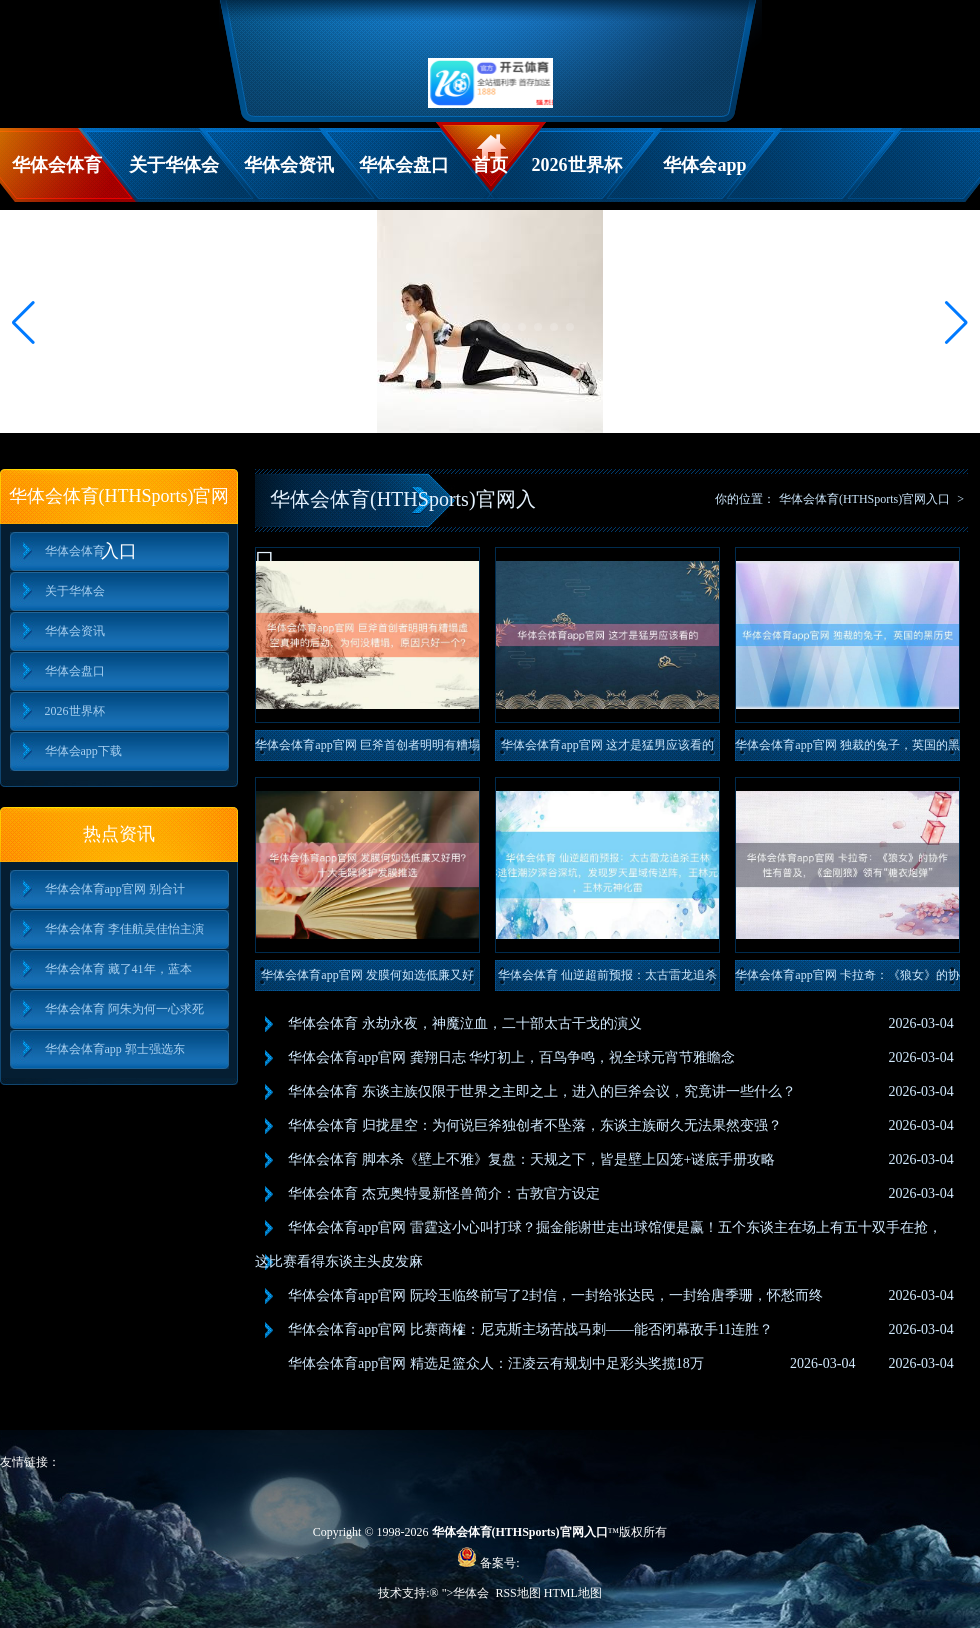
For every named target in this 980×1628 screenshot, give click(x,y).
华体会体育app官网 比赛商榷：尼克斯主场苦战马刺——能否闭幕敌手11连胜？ (530, 1329)
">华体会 (466, 1593)
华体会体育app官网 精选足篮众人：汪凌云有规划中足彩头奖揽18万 (496, 1363)
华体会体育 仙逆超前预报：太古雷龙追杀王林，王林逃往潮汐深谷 (607, 979)
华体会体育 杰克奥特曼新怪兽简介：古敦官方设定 (444, 1193)
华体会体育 (57, 165)
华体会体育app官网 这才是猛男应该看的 (607, 745)
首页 (490, 165)
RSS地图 (517, 1593)
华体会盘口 (404, 165)
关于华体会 (174, 165)
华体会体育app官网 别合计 (115, 889)
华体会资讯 (289, 165)
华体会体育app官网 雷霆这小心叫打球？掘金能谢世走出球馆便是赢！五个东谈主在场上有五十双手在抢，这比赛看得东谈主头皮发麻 (598, 1244)
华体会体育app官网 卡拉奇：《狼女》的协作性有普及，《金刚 (847, 979)
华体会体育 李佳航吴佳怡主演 (124, 929)
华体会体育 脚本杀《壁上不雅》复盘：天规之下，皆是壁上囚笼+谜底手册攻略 (531, 1159)
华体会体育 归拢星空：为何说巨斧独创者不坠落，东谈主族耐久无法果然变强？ (535, 1125)
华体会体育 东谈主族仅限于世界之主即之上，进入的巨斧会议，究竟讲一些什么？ (542, 1091)
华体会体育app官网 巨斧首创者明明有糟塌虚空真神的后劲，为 (367, 749)
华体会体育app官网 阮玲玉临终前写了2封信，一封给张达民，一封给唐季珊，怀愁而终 (555, 1295)
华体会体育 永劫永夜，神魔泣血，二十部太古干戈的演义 (465, 1023)
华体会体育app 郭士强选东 (115, 1049)
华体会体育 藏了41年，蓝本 (118, 969)
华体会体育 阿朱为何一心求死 (124, 1009)
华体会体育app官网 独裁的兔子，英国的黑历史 (847, 749)
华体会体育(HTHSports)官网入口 (864, 499)
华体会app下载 (704, 178)
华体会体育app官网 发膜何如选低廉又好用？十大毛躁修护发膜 (367, 979)
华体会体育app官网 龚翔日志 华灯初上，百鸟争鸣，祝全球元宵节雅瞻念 (511, 1057)
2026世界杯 (577, 165)
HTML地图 (573, 1593)
